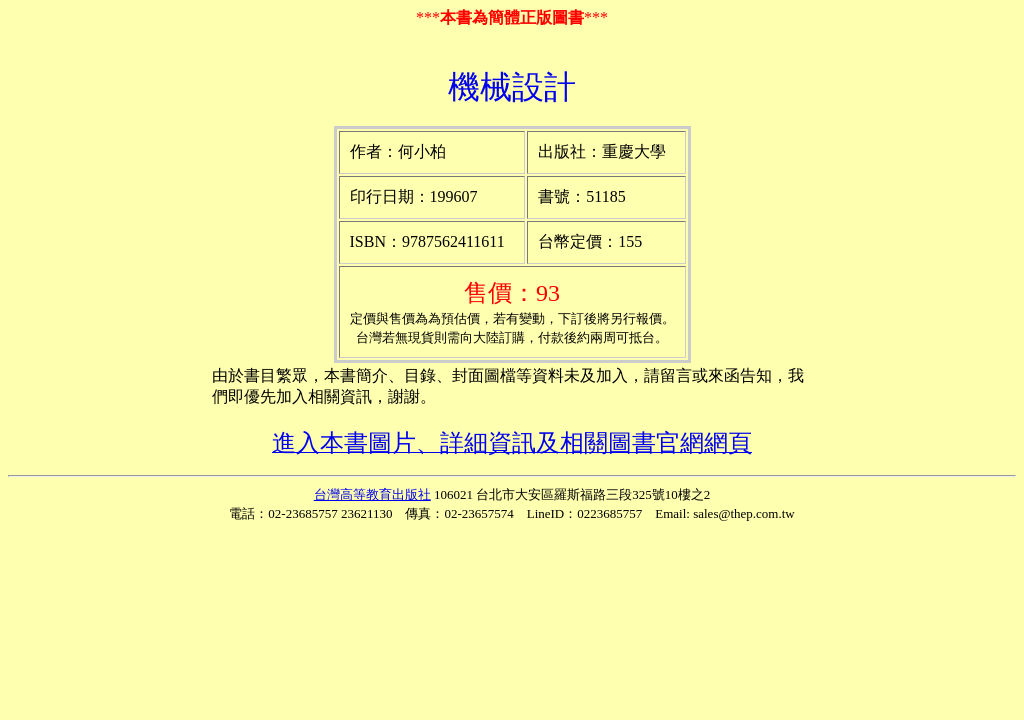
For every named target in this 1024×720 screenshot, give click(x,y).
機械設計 (512, 87)
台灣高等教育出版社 (372, 494)
